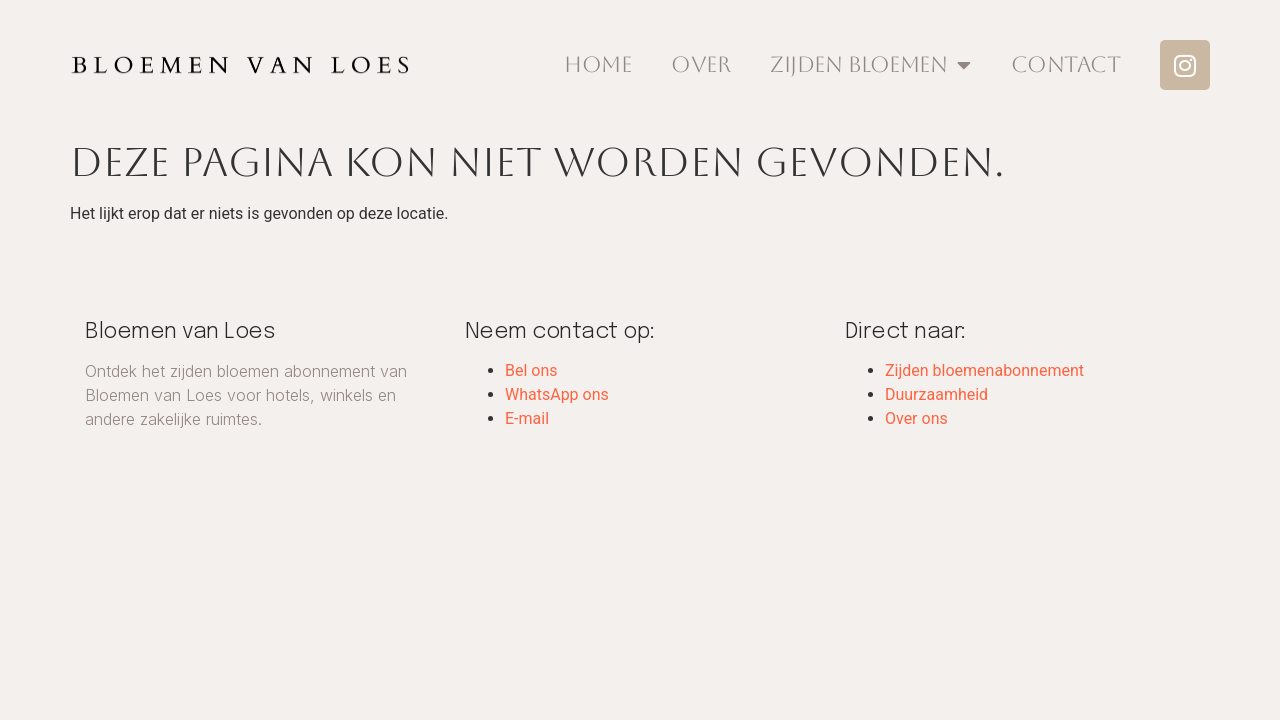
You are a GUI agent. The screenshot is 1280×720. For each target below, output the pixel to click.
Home (597, 64)
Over (700, 64)
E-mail (527, 418)
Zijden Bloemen (870, 65)
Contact (1066, 64)
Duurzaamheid (936, 394)
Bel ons (531, 370)
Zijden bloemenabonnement (984, 370)
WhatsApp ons (557, 394)
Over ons (916, 418)
